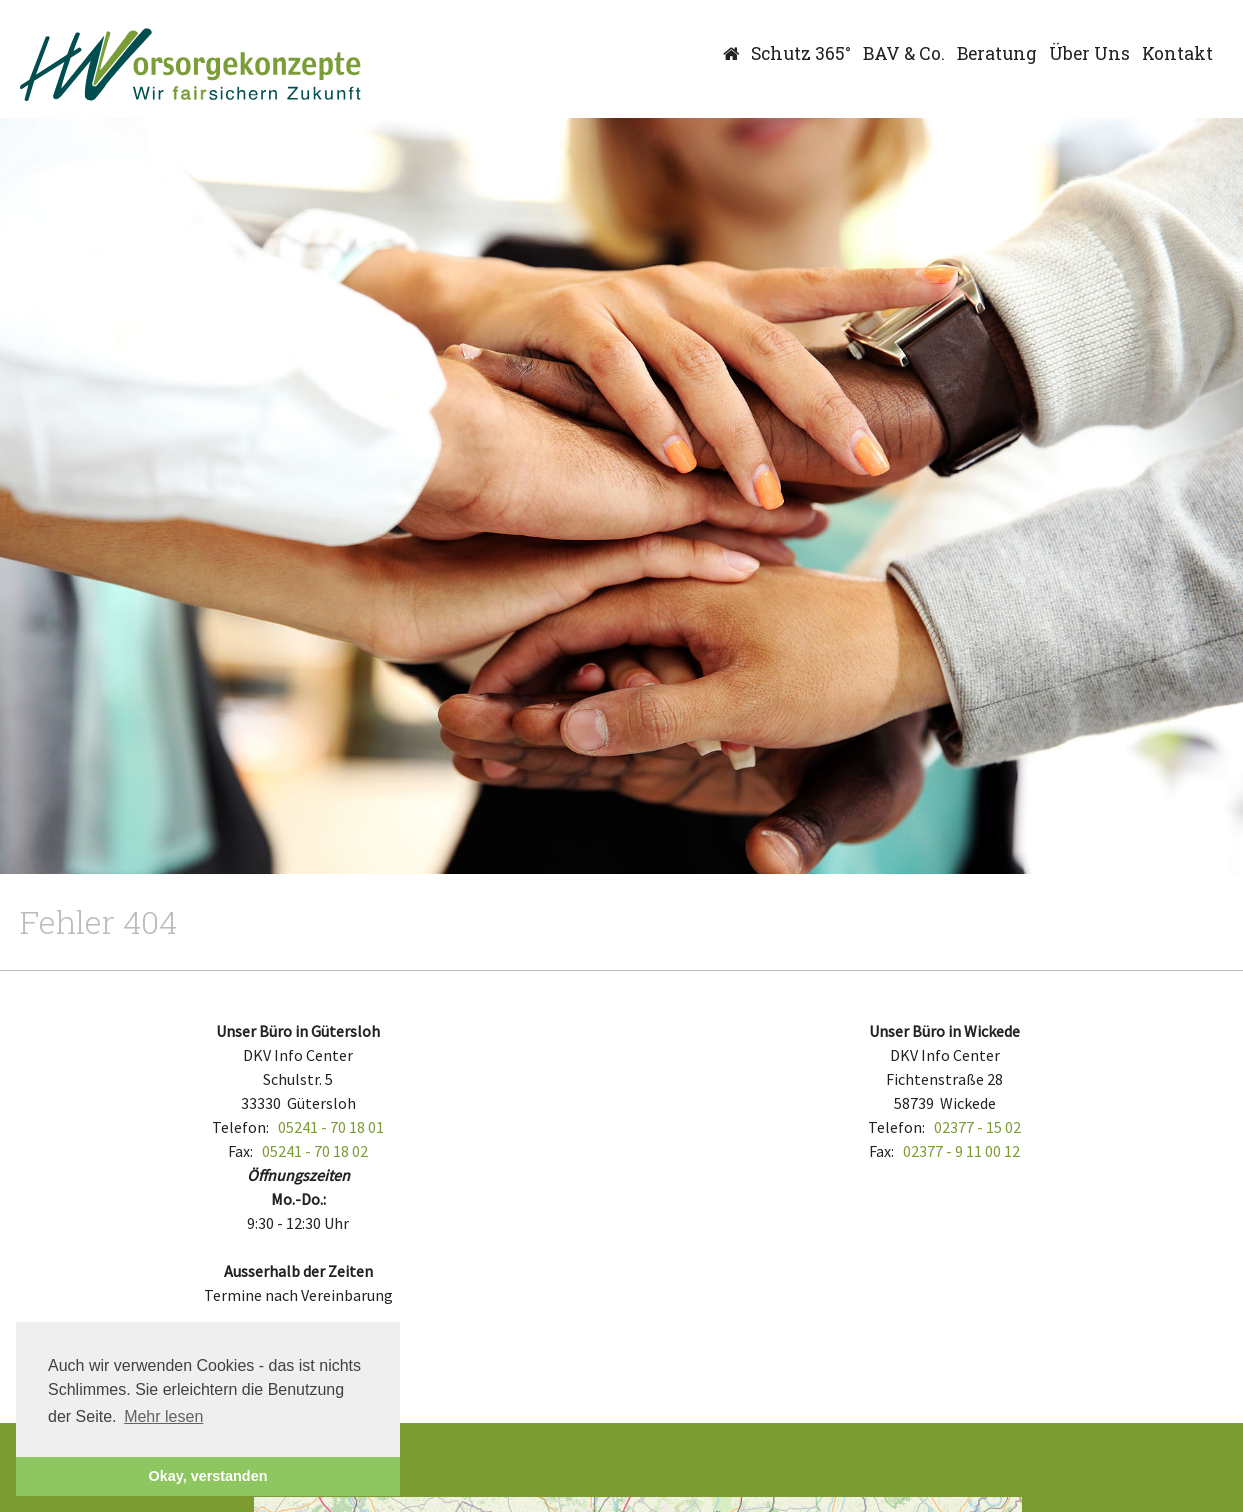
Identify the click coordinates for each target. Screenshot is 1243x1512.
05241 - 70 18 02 (315, 1151)
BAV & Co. (904, 53)
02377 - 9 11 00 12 (961, 1151)
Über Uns (1089, 53)
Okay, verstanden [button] (208, 1476)
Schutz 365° (801, 53)
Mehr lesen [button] (163, 1416)
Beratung (997, 53)
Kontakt (1177, 53)
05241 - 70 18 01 (331, 1127)
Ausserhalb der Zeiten (298, 1271)
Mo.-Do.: (298, 1199)
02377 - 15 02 (977, 1127)
